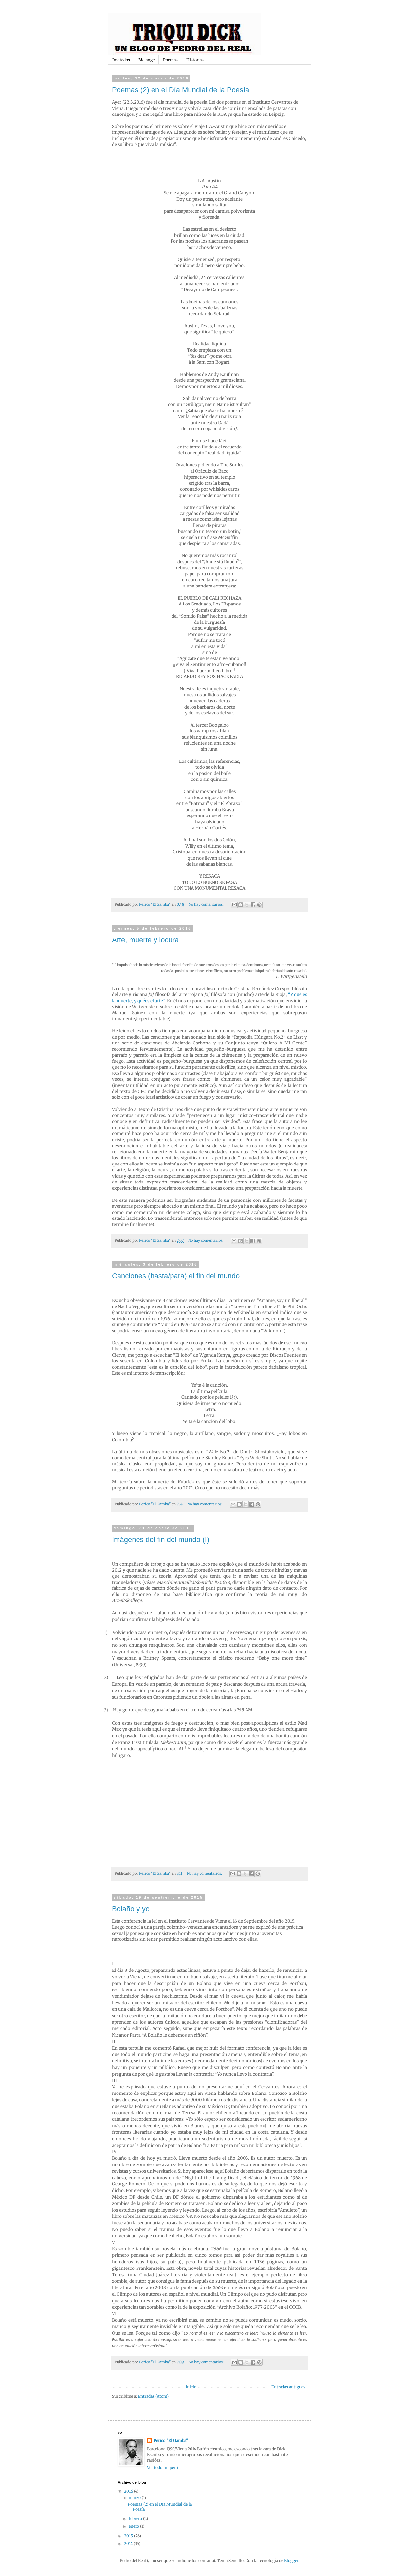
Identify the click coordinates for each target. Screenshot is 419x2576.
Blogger (291, 2560)
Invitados (121, 59)
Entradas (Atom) (153, 2396)
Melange (146, 59)
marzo (135, 2497)
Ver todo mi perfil (163, 2467)
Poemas (170, 59)
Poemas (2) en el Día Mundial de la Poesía (180, 90)
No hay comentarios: (207, 904)
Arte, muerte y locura (145, 940)
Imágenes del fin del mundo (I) (160, 1539)
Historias (195, 59)
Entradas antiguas (288, 2386)
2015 (129, 2535)
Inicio (191, 2386)
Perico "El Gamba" (171, 2440)
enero (134, 2526)
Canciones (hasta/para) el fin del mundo (176, 1276)
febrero (136, 2518)
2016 (129, 2491)
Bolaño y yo (131, 1909)
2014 (129, 2543)
